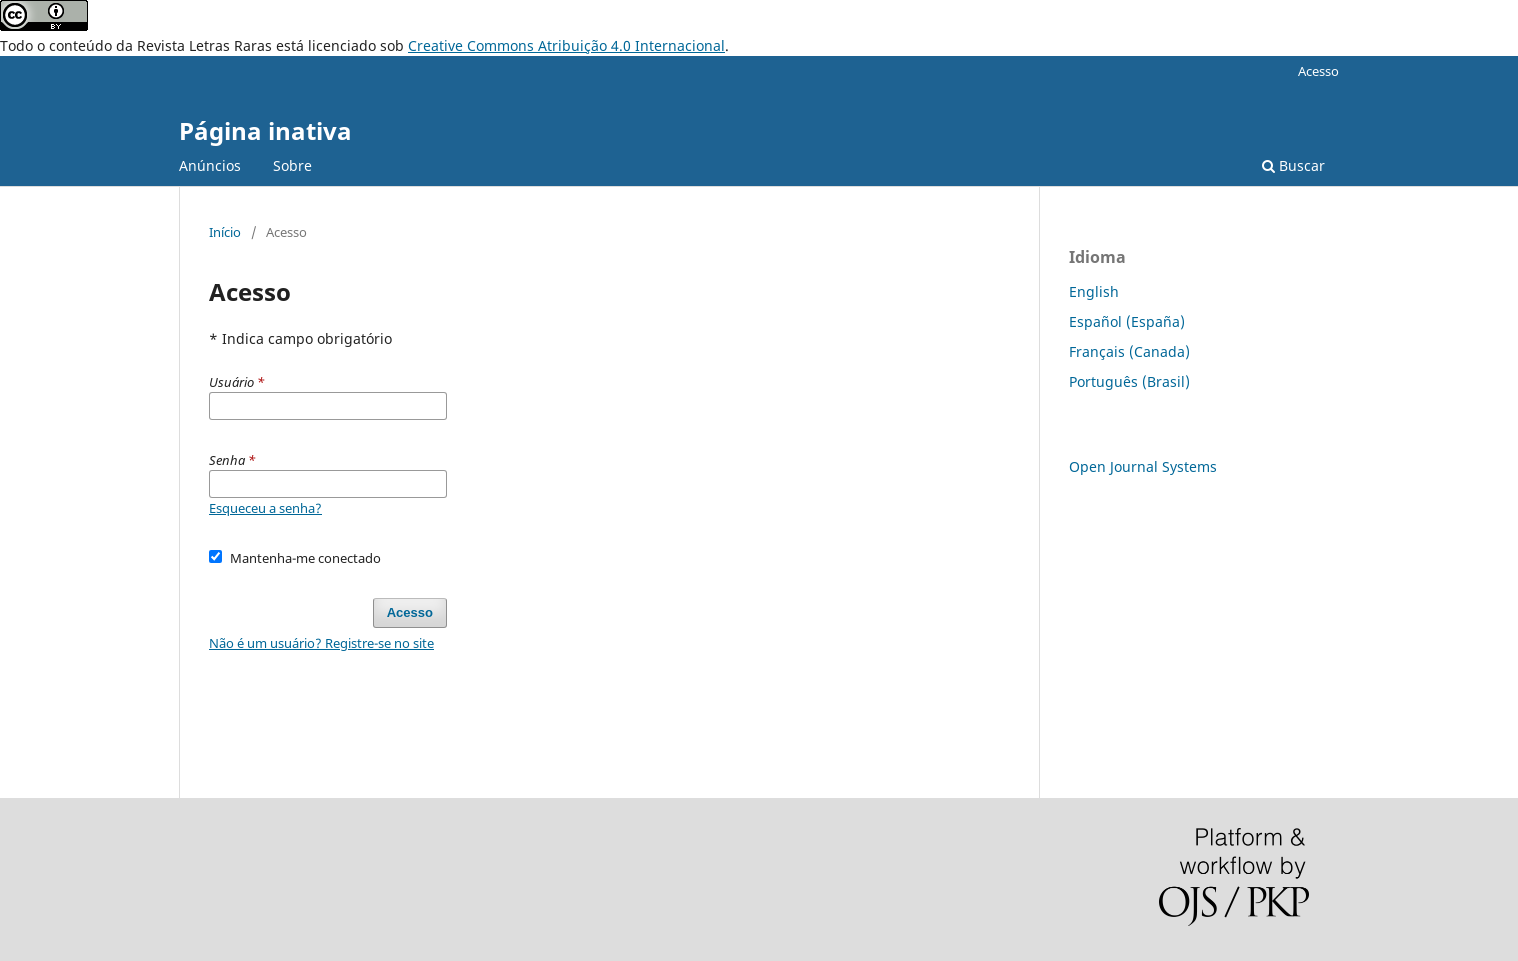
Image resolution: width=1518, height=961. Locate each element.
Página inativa (265, 130)
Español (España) (1127, 321)
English (1094, 291)
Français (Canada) (1129, 351)
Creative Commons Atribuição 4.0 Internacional (566, 45)
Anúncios (210, 165)
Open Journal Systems (1143, 466)
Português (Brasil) (1129, 381)
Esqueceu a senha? (265, 508)
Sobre (292, 165)
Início (225, 232)
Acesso (1318, 71)
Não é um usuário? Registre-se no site (321, 643)
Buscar (1293, 165)
